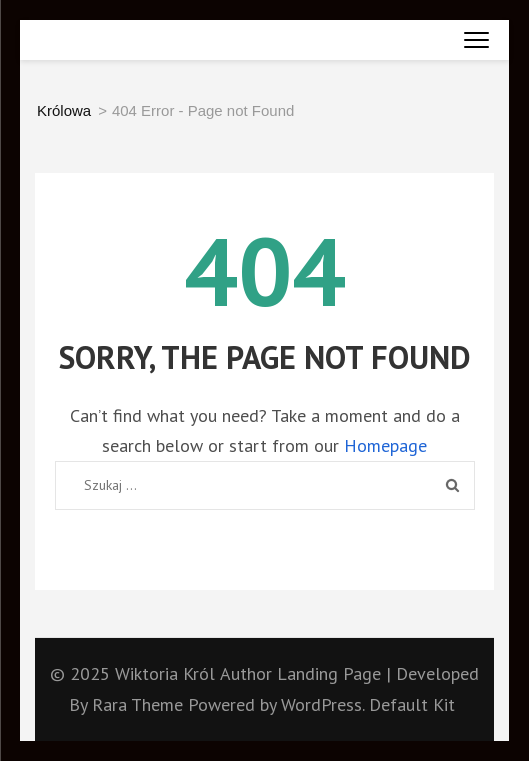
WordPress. (322, 704)
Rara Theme (140, 704)
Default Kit (412, 704)
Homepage (385, 445)
